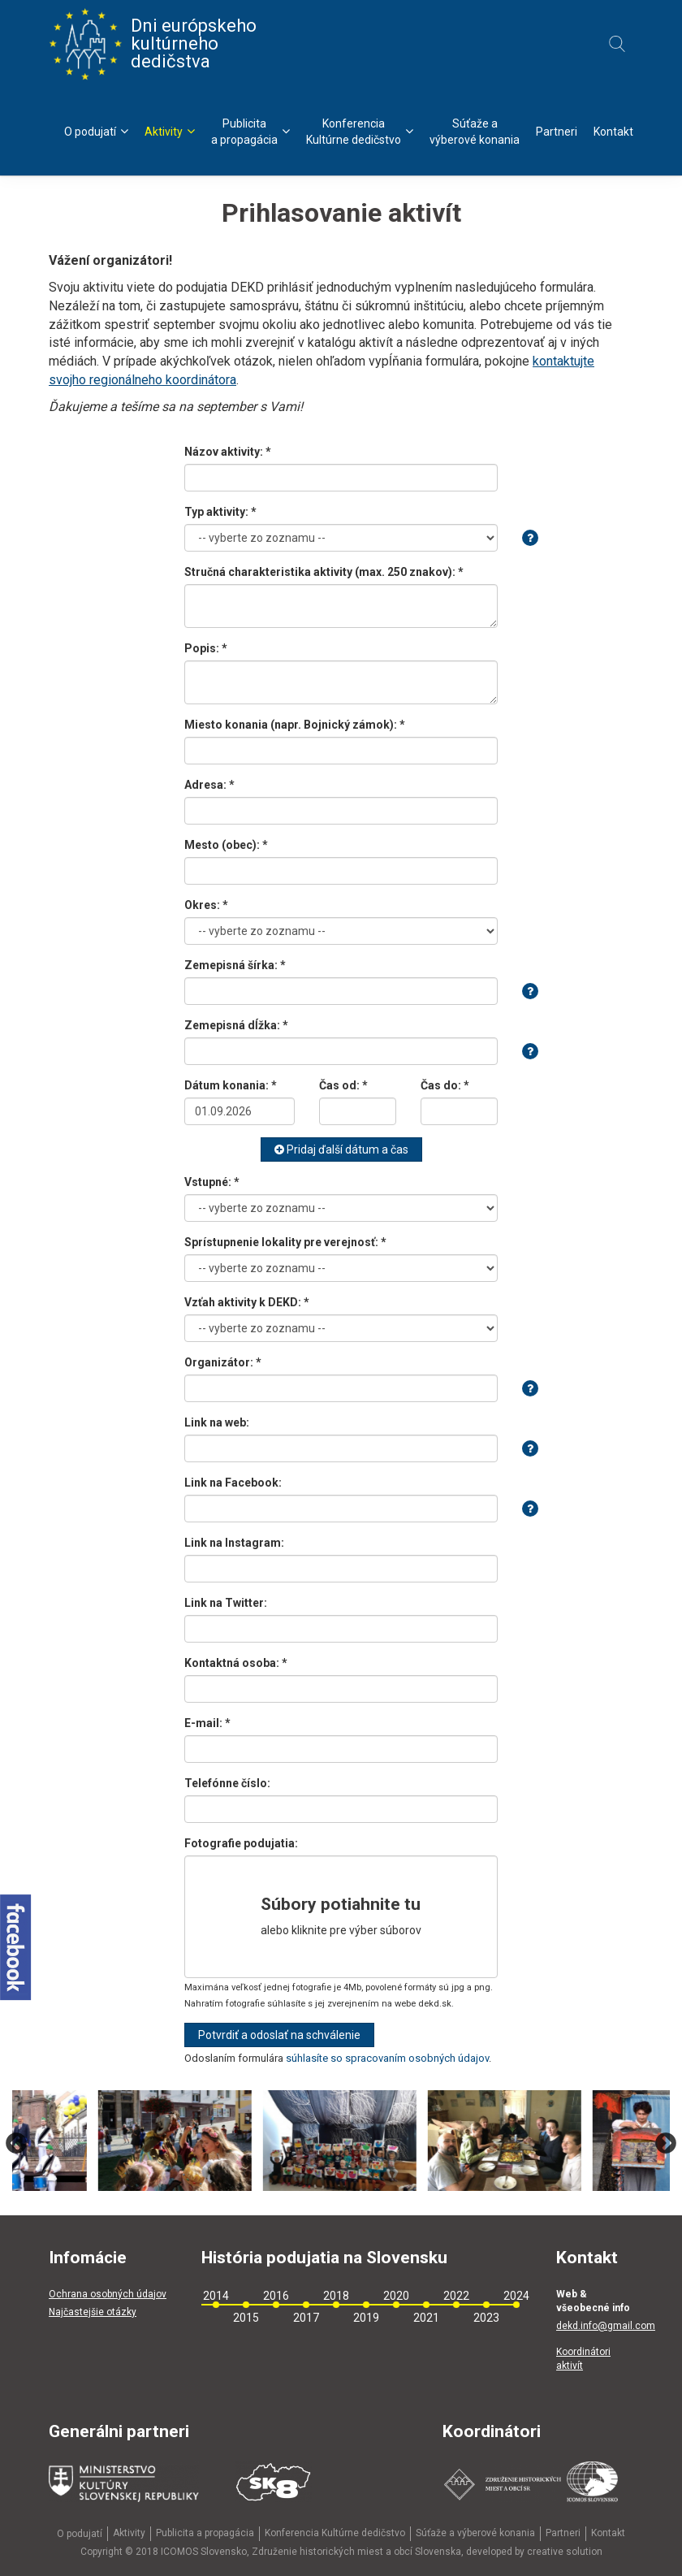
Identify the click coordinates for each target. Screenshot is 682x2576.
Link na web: (216, 1422)
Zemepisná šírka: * (235, 965)
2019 (366, 2317)
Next (666, 2144)
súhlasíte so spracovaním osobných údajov (387, 2058)
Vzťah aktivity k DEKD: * (246, 1302)
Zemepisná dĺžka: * (236, 1025)
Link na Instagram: (234, 1542)
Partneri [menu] (556, 131)
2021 (426, 2317)
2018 (336, 2295)
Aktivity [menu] (170, 131)
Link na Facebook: (233, 1482)
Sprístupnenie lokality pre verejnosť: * (285, 1242)
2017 (306, 2317)
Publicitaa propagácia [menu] (250, 131)
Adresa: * (209, 784)
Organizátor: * (222, 1362)
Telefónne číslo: (227, 1783)
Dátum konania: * (230, 1085)
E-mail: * (207, 1723)
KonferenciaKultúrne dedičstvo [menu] (359, 131)
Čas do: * (445, 1085)
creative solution (564, 2551)
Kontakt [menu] (613, 131)
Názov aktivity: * (227, 451)
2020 (396, 2295)
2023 (486, 2317)
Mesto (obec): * (226, 844)
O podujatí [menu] (96, 131)
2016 (276, 2295)
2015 (246, 2317)
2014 (216, 2295)
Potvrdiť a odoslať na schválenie (279, 2034)
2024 (516, 2295)
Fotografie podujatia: (241, 1843)
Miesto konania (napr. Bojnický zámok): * (294, 724)
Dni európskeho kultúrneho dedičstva (153, 43)
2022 (456, 2295)
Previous (16, 2144)
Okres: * (206, 904)
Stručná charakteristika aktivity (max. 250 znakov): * (324, 571)
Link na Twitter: (225, 1602)
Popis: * (205, 648)
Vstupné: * (212, 1181)
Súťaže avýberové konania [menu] (474, 131)
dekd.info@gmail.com (605, 2325)
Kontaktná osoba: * (235, 1662)
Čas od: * (343, 1085)
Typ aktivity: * (220, 511)
